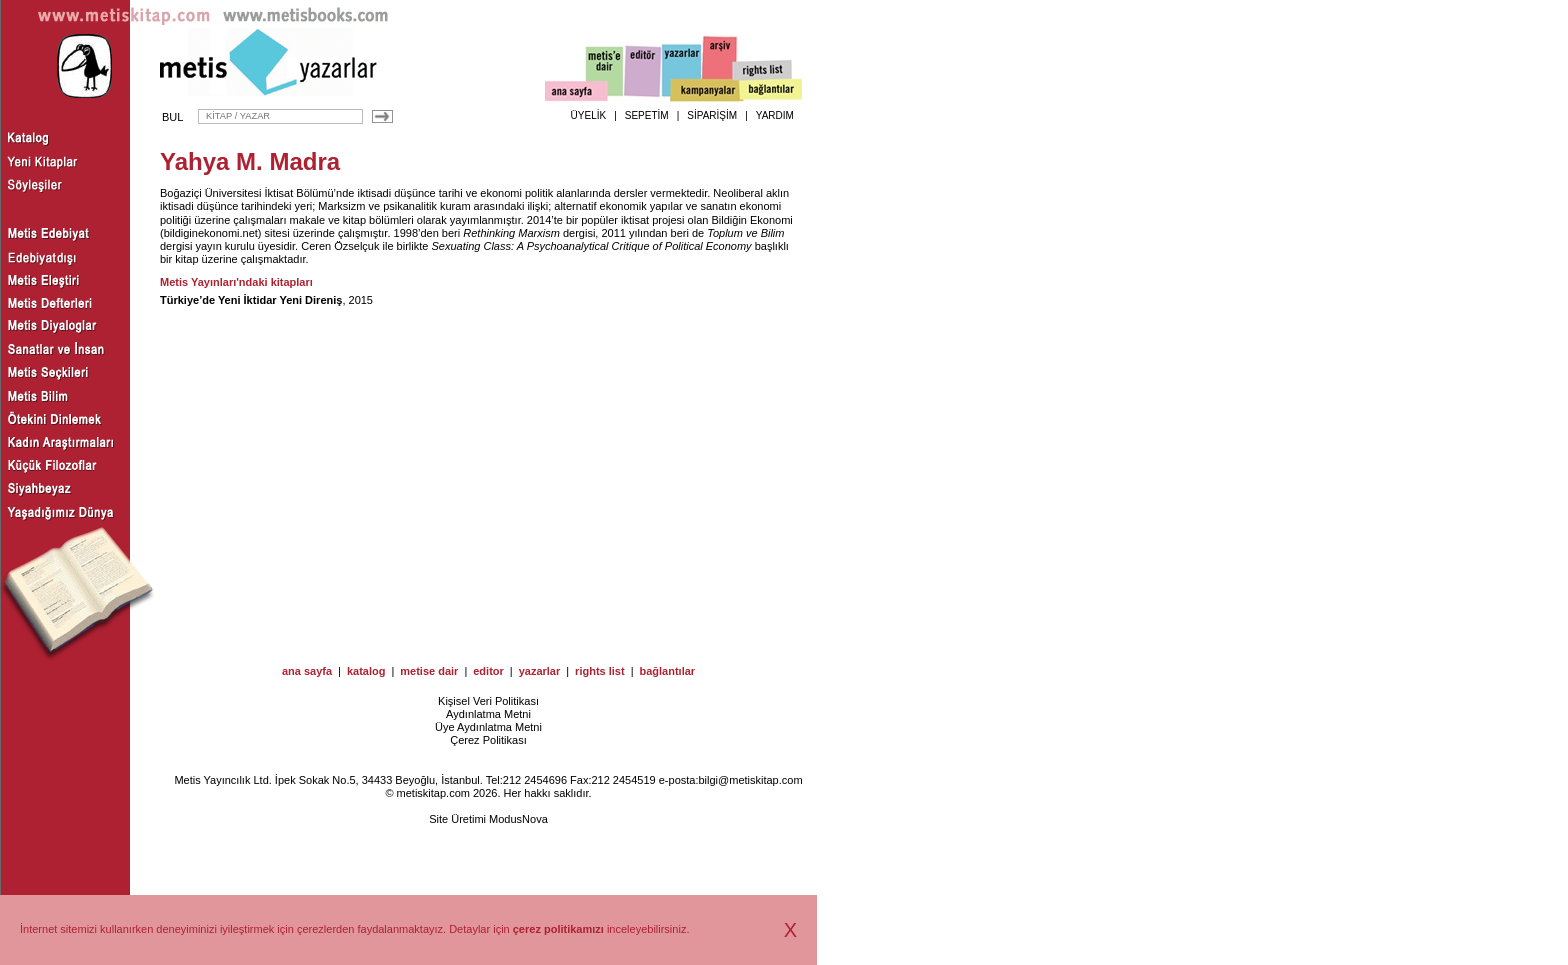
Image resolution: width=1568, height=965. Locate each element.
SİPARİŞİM (712, 115)
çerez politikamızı (558, 929)
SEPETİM (647, 115)
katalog (366, 671)
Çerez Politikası (488, 740)
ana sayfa (307, 671)
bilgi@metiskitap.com (750, 780)
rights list (600, 671)
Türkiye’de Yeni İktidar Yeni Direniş (251, 300)
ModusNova (518, 819)
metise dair (429, 671)
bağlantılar (667, 671)
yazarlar (540, 671)
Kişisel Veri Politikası (488, 701)
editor (488, 671)
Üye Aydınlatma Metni (488, 727)
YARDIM (775, 115)
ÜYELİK (589, 115)
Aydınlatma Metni (488, 714)
